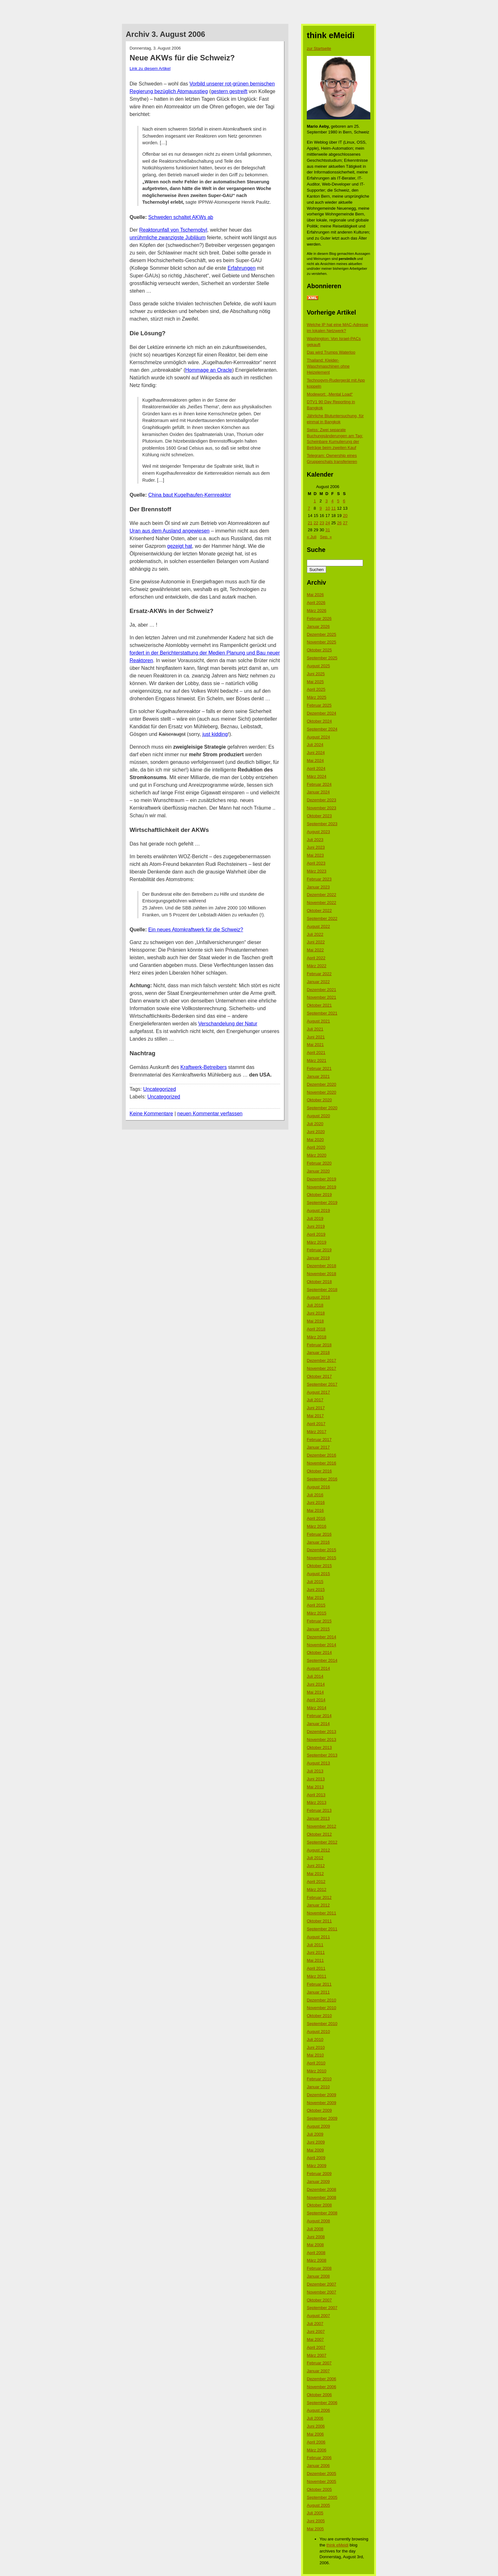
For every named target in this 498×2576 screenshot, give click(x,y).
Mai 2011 (315, 1960)
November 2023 (321, 807)
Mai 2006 (315, 2434)
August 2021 (318, 1021)
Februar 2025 (319, 705)
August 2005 (318, 2505)
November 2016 (321, 1463)
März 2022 (316, 965)
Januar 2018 (318, 1352)
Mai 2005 (315, 2528)
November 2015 (321, 1557)
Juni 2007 (316, 2331)
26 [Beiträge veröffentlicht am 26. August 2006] (339, 522)
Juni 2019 (316, 1226)
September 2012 (322, 1842)
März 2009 (316, 2165)
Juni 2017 (316, 1407)
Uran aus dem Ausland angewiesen (170, 531)
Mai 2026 (315, 594)
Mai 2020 (315, 1139)
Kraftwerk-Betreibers (203, 1067)
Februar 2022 (319, 973)
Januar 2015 (318, 1629)
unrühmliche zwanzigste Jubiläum (167, 237)
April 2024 (316, 768)
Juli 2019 (315, 1218)
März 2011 (316, 1976)
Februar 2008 (319, 2268)
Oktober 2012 (319, 1834)
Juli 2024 (315, 744)
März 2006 (316, 2450)
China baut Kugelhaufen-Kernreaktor (189, 495)
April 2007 (316, 2347)
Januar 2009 (318, 2181)
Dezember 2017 (321, 1360)
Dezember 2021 (321, 989)
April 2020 (316, 1147)
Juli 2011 (315, 1944)
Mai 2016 (315, 1510)
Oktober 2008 (319, 2205)
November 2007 (321, 2292)
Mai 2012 (315, 1873)
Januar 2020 (318, 1171)
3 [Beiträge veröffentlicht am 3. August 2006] (326, 501)
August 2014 (318, 1668)
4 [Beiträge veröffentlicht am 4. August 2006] (332, 501)
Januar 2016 (318, 1542)
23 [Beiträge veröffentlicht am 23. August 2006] (322, 522)
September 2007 (322, 2307)
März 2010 (316, 2071)
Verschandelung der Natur (227, 1023)
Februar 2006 (319, 2457)
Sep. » (326, 536)
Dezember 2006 (321, 2378)
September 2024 (322, 729)
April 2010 (316, 2063)
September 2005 (322, 2497)
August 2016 (318, 1487)
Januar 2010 (318, 2086)
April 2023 (316, 863)
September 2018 (322, 1289)
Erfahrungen (242, 268)
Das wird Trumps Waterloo (331, 352)
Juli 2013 (315, 1771)
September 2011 (322, 1929)
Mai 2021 (315, 1044)
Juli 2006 (315, 2418)
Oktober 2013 (319, 1747)
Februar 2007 (319, 2363)
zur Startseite (319, 48)
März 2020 (316, 1155)
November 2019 (321, 1187)
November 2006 (321, 2386)
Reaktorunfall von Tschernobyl (173, 230)
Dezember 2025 (321, 634)
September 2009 (322, 2118)
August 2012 (318, 1850)
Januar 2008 (318, 2276)
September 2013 (322, 1755)
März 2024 (316, 776)
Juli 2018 (315, 1305)
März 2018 (316, 1337)
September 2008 (322, 2213)
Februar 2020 (319, 1163)
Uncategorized (159, 1089)
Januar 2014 (318, 1723)
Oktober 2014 (319, 1652)
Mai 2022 (315, 950)
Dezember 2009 (321, 2094)
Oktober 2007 (319, 2300)
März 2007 (316, 2355)
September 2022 (322, 918)
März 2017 (316, 1431)
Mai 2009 (315, 2150)
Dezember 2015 (321, 1549)
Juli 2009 (315, 2134)
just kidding (215, 734)
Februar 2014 (319, 1715)
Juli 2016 (315, 1494)
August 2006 (318, 2410)
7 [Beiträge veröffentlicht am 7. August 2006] (309, 508)
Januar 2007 (318, 2371)
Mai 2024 (315, 760)
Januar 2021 (318, 1076)
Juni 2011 (316, 1952)
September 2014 (322, 1660)
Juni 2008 (316, 2236)
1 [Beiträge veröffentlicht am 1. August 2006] (314, 501)
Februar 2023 (319, 879)
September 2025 (322, 658)
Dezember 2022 (321, 894)
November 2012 (321, 1826)
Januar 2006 (318, 2465)
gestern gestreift (229, 91)
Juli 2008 (315, 2228)
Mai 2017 (315, 1415)
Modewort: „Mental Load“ (330, 394)
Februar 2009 (319, 2173)
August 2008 (318, 2221)
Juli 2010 (315, 2039)
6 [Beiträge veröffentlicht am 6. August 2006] (344, 501)
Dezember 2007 (321, 2284)
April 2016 (316, 1518)
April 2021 (316, 1052)
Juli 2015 (315, 1581)
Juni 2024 (316, 752)
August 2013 (318, 1763)
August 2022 (318, 926)
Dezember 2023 (321, 800)
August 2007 (318, 2315)
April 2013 (316, 1794)
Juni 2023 (316, 847)
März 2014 (316, 1707)
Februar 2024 (319, 784)
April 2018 (316, 1329)
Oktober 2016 (319, 1471)
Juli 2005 (315, 2513)
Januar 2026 (318, 626)
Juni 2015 (316, 1589)
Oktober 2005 (319, 2489)
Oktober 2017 (319, 1376)
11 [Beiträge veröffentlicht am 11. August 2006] (333, 508)
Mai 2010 (315, 2055)
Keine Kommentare (151, 1113)
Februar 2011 (319, 1984)
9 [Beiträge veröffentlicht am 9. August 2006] (321, 508)
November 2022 (321, 902)
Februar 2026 (319, 618)
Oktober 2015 (319, 1565)
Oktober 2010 (319, 2015)
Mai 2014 (315, 1692)
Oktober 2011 (319, 1921)
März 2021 (316, 1060)
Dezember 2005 (321, 2473)
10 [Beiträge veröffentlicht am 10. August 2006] (327, 508)
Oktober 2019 (319, 1194)
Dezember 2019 (321, 1179)
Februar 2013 (319, 1810)
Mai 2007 (315, 2339)
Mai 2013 (315, 1786)
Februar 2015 (319, 1621)
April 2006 (316, 2442)
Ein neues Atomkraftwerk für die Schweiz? (195, 929)
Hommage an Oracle (208, 370)
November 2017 (321, 1368)
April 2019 (316, 1234)
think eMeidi (337, 2545)
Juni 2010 (316, 2047)
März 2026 (316, 610)
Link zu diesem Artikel (150, 68)
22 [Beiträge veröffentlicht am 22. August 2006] (315, 522)
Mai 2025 (315, 681)
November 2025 (321, 642)
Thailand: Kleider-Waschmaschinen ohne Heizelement (328, 366)
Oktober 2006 (319, 2394)
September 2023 (322, 823)
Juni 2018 (316, 1313)
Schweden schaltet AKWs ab (180, 217)
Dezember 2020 (321, 1084)
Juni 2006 (316, 2426)
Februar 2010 (319, 2078)
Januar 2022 (318, 981)
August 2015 (318, 1573)
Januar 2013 (318, 1818)
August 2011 (318, 1936)
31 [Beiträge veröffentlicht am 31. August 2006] (327, 529)
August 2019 (318, 1210)
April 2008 (316, 2252)
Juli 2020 (315, 1123)
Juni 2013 (316, 1779)
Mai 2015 (315, 1597)
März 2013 (316, 1802)
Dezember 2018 (321, 1265)
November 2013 (321, 1739)
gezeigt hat (179, 546)
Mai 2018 (315, 1321)
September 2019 (322, 1202)
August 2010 (318, 2031)
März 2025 (316, 697)
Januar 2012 (318, 1905)
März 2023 (316, 871)
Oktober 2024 (319, 721)
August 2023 (318, 831)
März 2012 (316, 1889)
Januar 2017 (318, 1447)
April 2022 (316, 957)
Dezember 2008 (321, 2189)
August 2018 (318, 1297)
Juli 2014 (315, 1676)
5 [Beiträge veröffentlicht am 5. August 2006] (338, 501)
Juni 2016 (316, 1502)
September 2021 (322, 1013)
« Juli (311, 536)
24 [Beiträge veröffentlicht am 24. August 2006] (327, 522)
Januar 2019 (318, 1257)
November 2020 (321, 1092)
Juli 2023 (315, 839)
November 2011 (321, 1913)
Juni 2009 (316, 2142)
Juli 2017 (315, 1399)
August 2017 (318, 1392)
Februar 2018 (319, 1344)
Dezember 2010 (321, 2000)
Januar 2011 (318, 1992)
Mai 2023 (315, 855)
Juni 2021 (316, 1037)
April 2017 (316, 1423)
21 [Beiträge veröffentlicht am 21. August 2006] (310, 522)
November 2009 (321, 2102)
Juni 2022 (316, 942)
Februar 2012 (319, 1897)
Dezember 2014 (321, 1637)
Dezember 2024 (321, 713)
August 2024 (318, 737)
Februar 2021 (319, 1068)
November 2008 (321, 2197)
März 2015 (316, 1613)
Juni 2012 (316, 1865)
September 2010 (322, 2023)
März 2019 (316, 1242)
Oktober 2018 (319, 1281)
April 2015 (316, 1605)
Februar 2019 (319, 1249)
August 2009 (318, 2126)
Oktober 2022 (319, 910)
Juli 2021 (315, 1029)
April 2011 (316, 1968)
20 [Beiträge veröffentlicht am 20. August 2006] (345, 515)
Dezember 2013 (321, 1731)
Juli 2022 (315, 934)
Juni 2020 (316, 1131)
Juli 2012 (315, 1857)
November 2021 (321, 997)
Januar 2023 (318, 887)
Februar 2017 (319, 1439)
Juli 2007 (315, 2323)
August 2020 (318, 1115)
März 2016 (316, 1526)
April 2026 (316, 602)
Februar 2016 (319, 1534)
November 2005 (321, 2481)
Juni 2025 (316, 673)
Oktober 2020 (319, 1100)
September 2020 (322, 1107)
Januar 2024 (318, 792)
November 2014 (321, 1644)
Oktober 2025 (319, 650)
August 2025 (318, 665)
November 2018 (321, 1273)
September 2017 (322, 1384)
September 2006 (322, 2402)
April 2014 (316, 1699)
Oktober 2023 (319, 815)
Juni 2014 (316, 1684)
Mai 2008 (315, 2244)
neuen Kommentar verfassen (209, 1113)
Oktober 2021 (319, 1005)
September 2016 (322, 1479)
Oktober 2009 (319, 2110)
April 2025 (316, 689)
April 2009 (316, 2157)
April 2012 (316, 1881)
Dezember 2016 (321, 1455)
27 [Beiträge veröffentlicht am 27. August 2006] (345, 522)
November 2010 (321, 2007)
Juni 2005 (316, 2520)
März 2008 (316, 2260)
